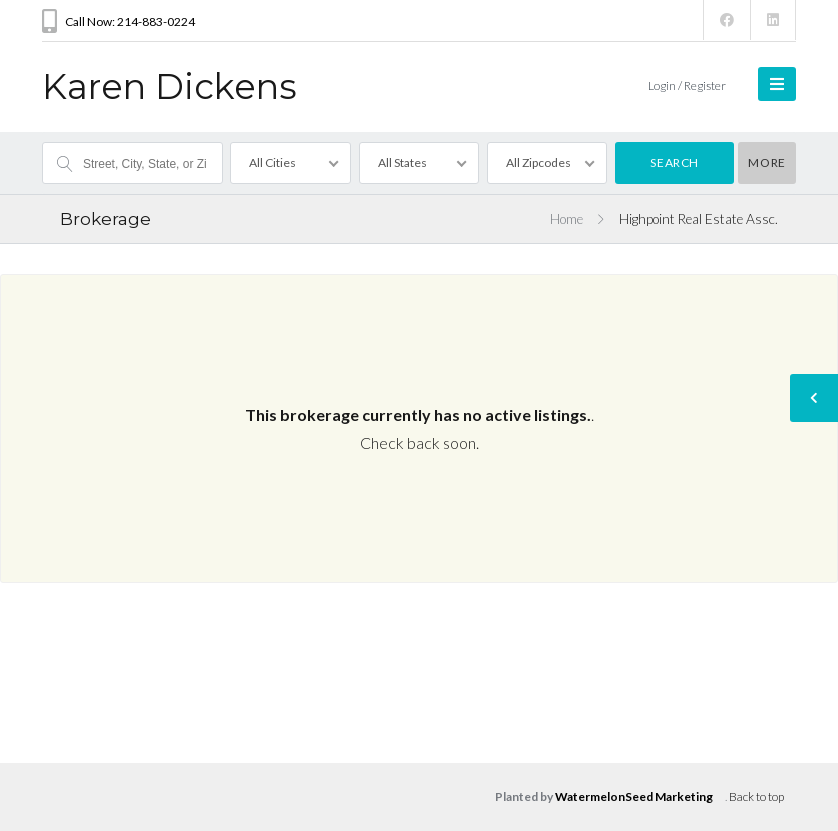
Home (566, 219)
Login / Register (687, 85)
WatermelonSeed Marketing (634, 796)
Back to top (756, 796)
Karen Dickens (169, 86)
